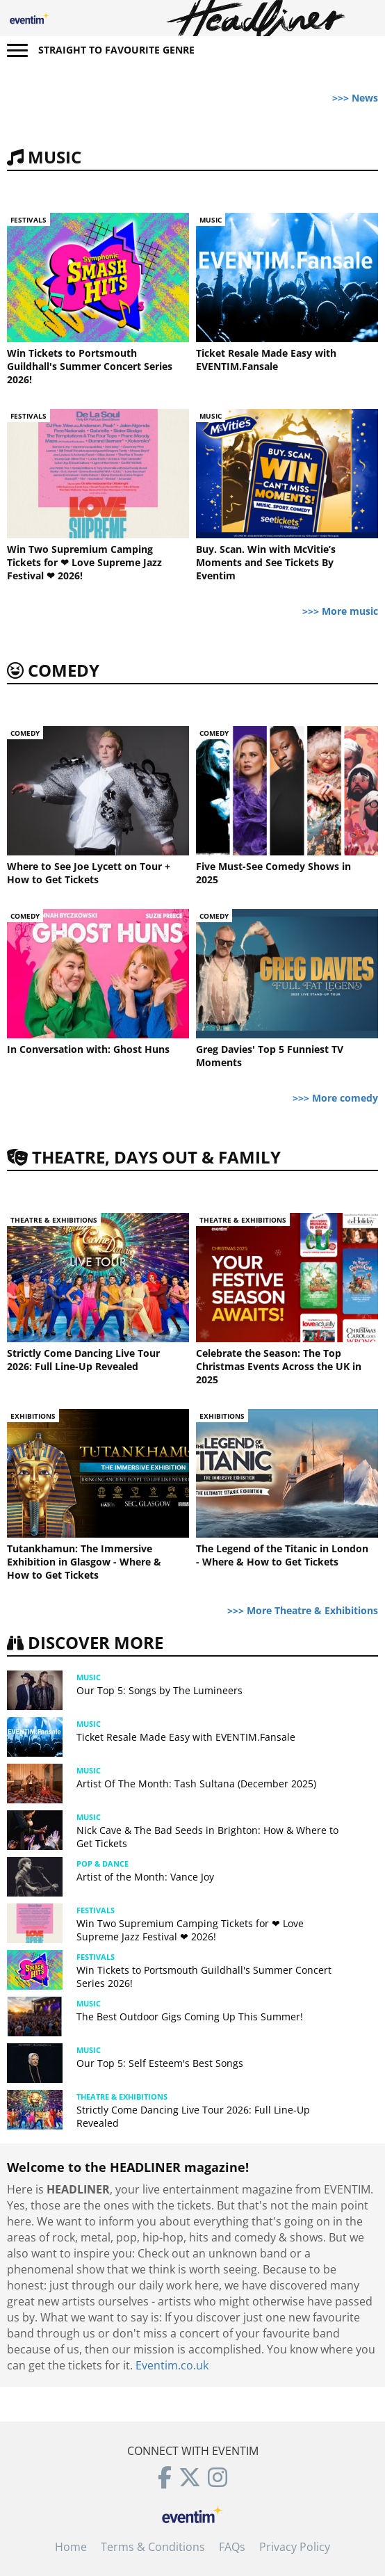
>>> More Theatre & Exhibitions (302, 1610)
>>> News (355, 97)
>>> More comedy (335, 1097)
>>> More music (340, 611)
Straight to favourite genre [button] (116, 49)
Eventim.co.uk (172, 2365)
